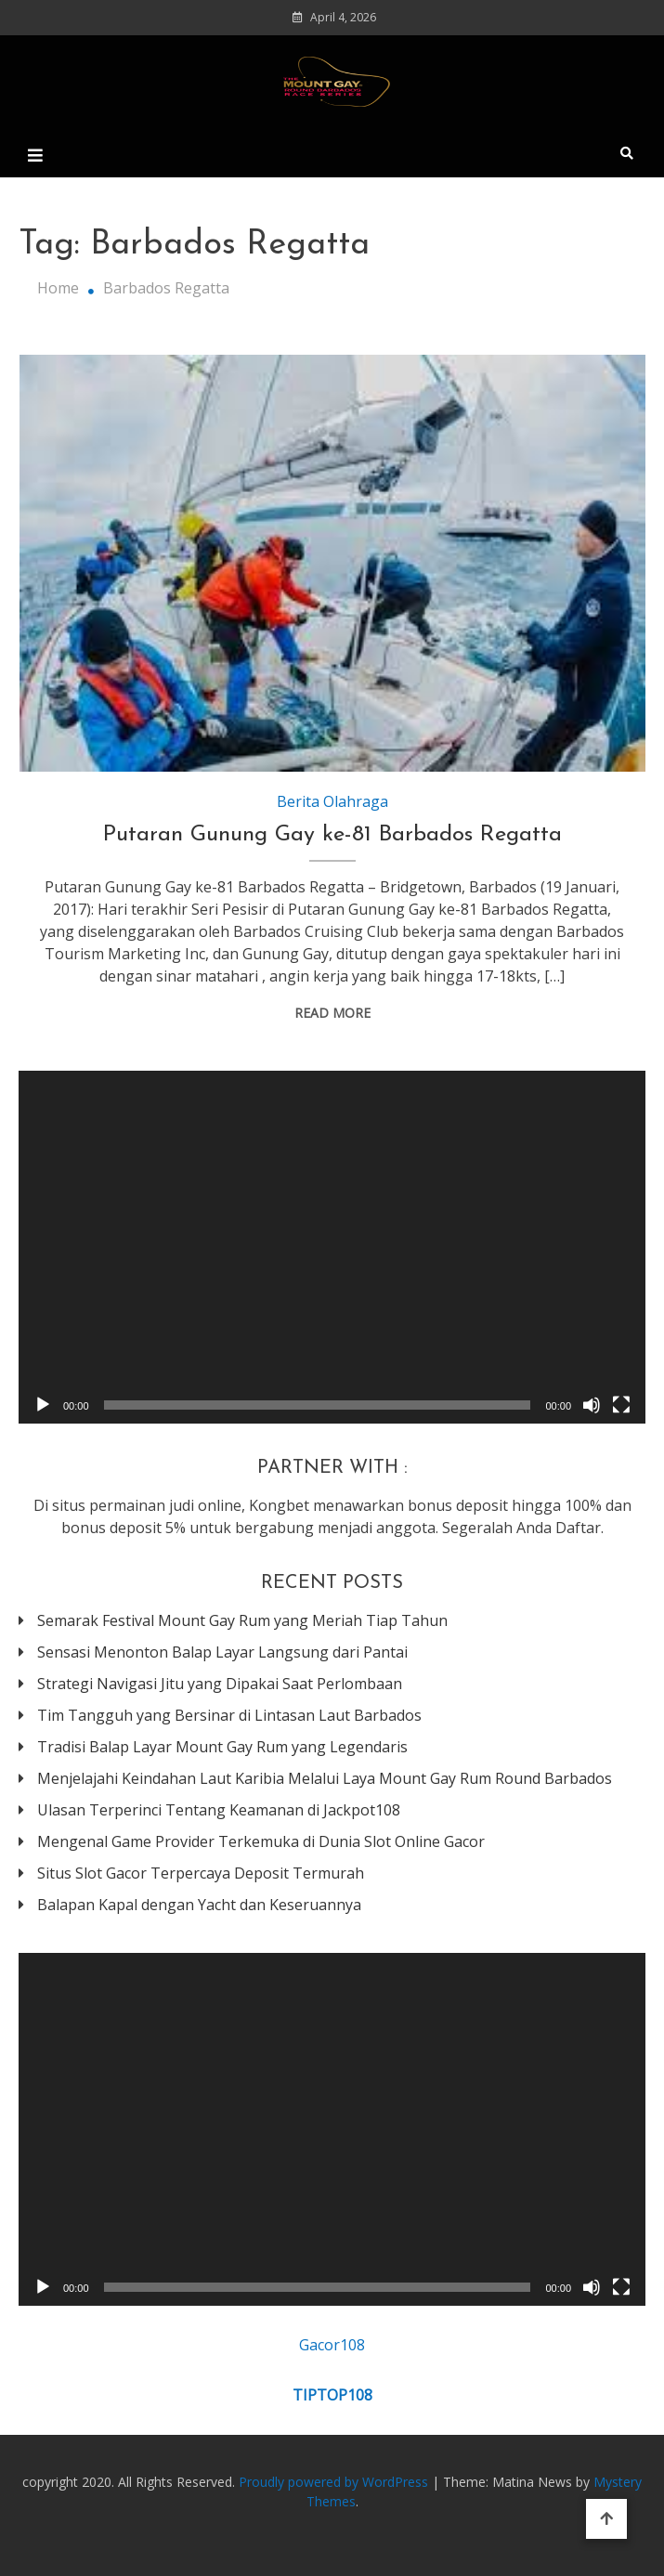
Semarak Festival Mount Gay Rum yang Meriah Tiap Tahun (242, 1620)
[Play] (42, 1405)
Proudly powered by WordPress (335, 2482)
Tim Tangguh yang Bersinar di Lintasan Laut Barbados (229, 1715)
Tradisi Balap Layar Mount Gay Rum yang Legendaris (222, 1747)
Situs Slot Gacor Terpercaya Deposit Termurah (200, 1873)
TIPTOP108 (332, 2395)
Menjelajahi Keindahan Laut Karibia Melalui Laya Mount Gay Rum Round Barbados (324, 1778)
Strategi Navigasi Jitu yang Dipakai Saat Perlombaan (219, 1683)
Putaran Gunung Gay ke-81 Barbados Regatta (332, 835)
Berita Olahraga (332, 801)
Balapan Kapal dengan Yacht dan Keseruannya (199, 1904)
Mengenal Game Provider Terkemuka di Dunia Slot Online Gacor (261, 1841)
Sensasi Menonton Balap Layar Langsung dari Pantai (222, 1652)
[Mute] (591, 1405)
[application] (332, 1247)
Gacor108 (332, 2345)
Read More (332, 1012)
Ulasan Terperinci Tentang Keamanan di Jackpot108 (218, 1810)
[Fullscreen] (621, 1405)
